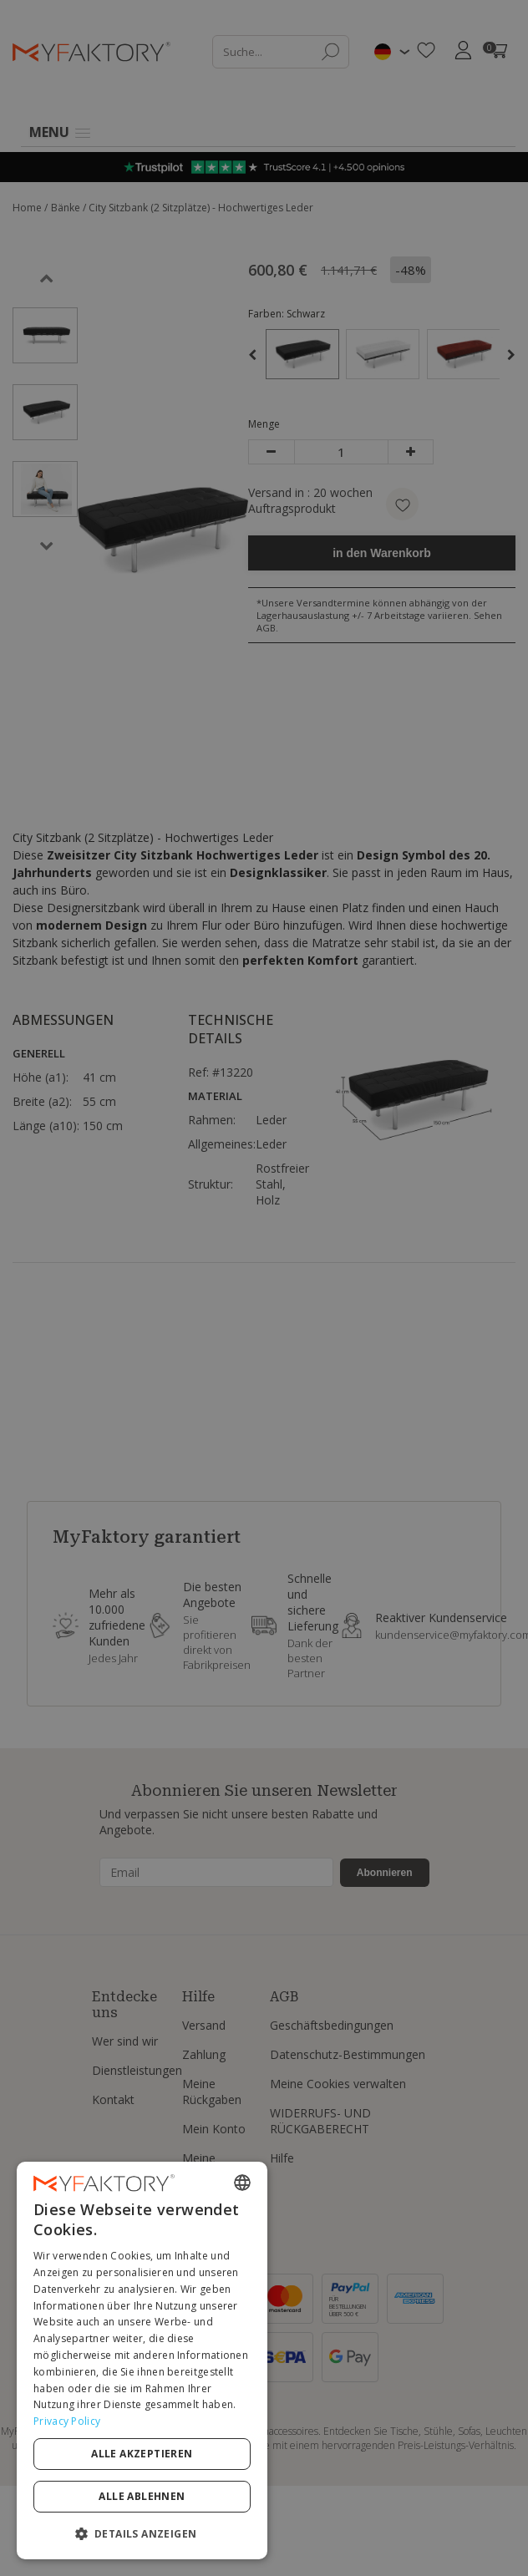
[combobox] (242, 2182)
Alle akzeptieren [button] (141, 2454)
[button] (142, 2533)
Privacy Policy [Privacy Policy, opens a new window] (66, 2421)
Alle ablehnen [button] (142, 2496)
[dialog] (142, 2360)
